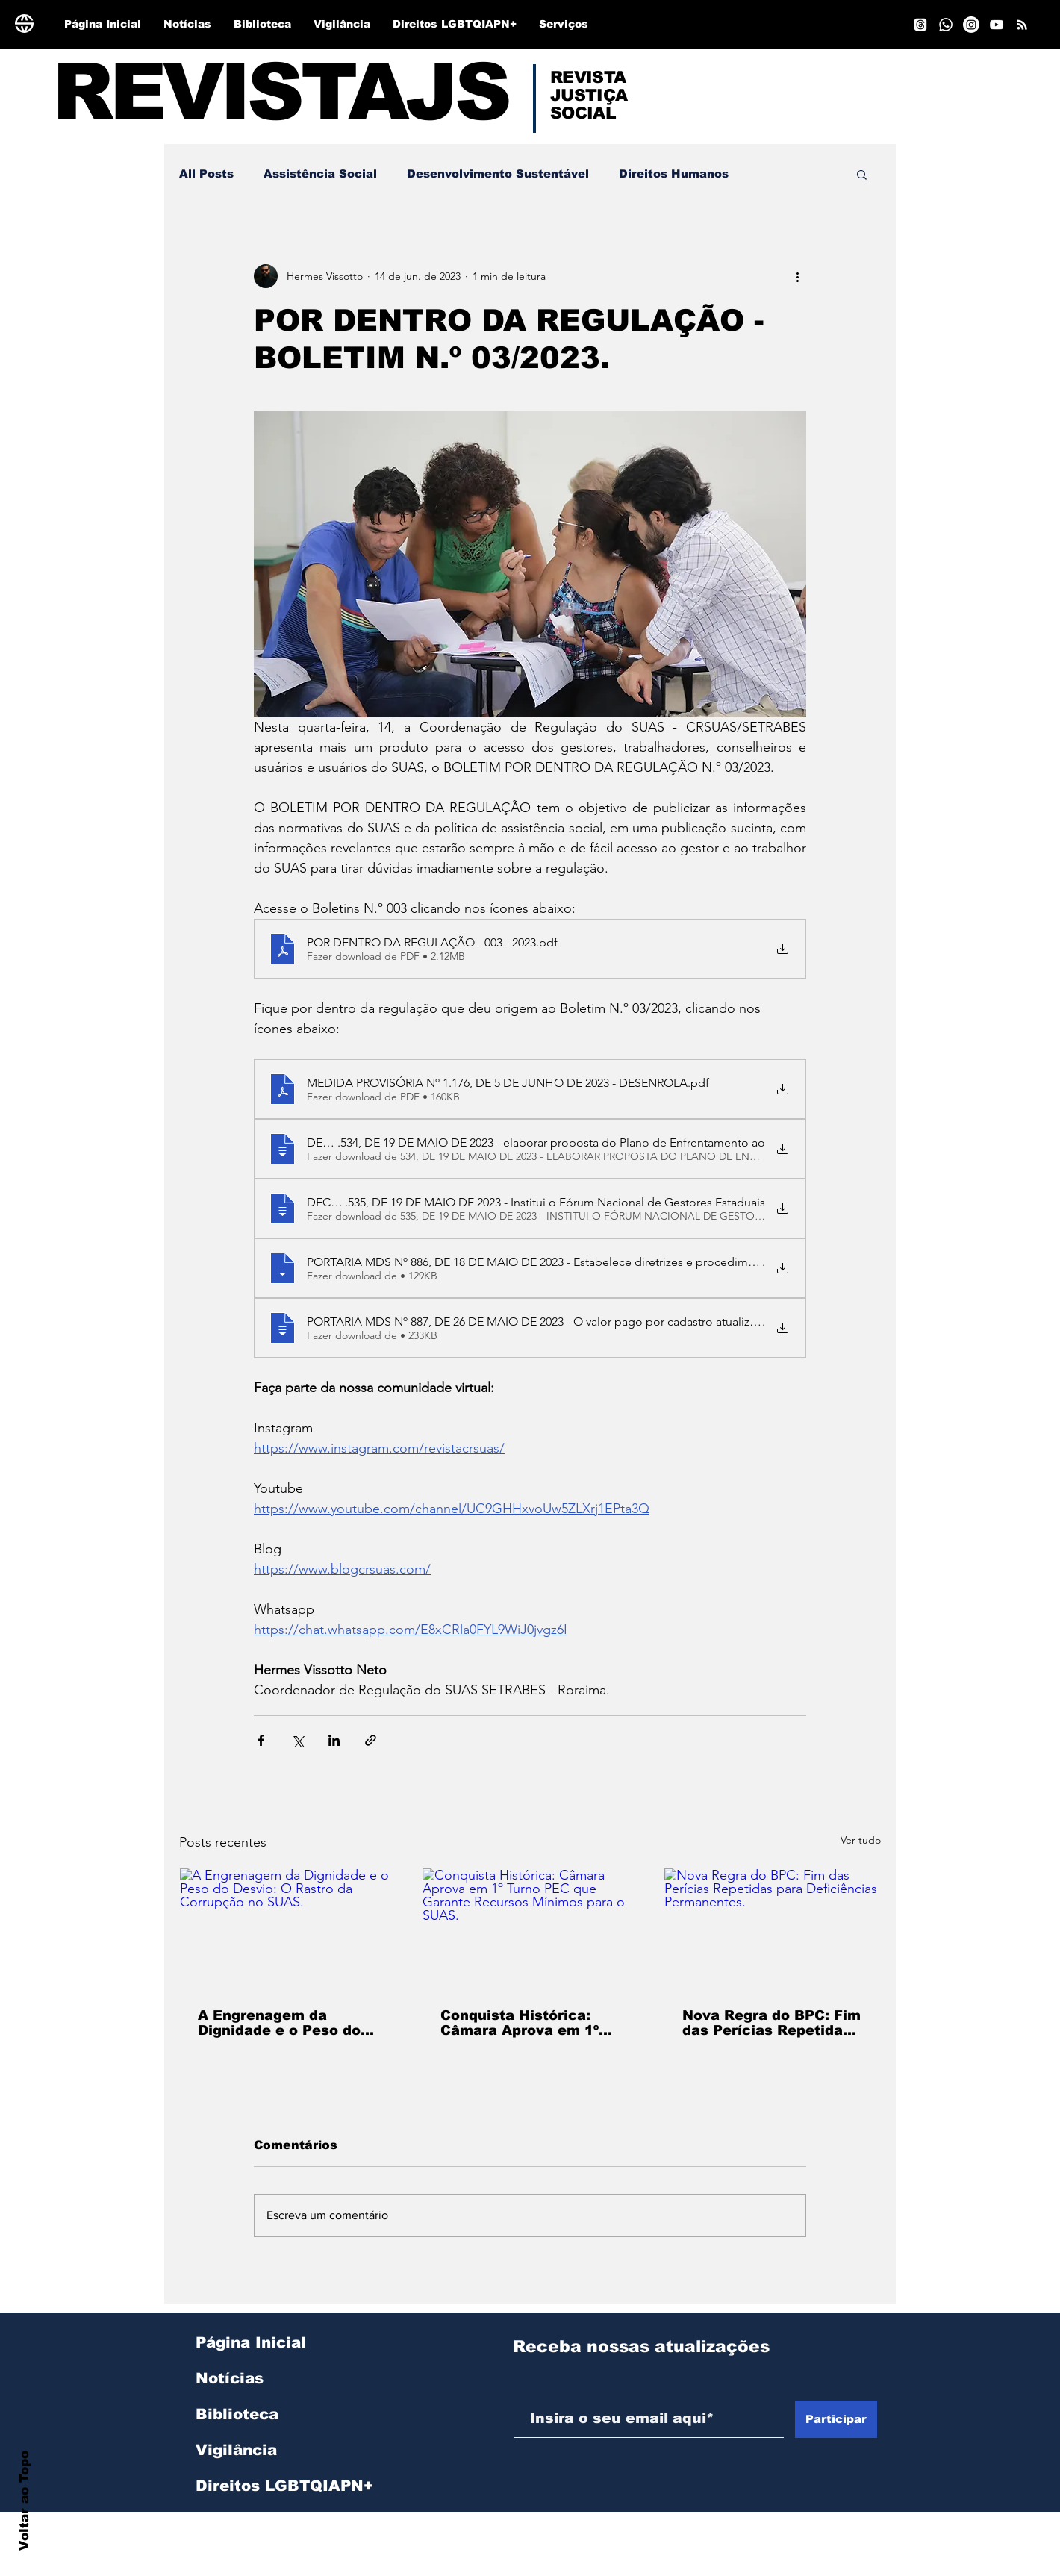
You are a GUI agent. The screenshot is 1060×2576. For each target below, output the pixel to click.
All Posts (206, 173)
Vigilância (236, 2450)
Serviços (231, 2521)
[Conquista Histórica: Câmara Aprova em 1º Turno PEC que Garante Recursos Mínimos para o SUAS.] (530, 1928)
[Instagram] (971, 24)
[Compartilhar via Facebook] (261, 1740)
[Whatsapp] (946, 24)
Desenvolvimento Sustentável (498, 173)
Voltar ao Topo (24, 2501)
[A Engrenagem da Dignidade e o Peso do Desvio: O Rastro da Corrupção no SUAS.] (288, 1928)
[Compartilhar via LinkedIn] (334, 1740)
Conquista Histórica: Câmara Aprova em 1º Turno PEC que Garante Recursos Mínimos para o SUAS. (526, 2023)
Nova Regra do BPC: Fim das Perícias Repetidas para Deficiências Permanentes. (771, 2023)
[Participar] (836, 2419)
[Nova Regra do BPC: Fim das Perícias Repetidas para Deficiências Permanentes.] (772, 1928)
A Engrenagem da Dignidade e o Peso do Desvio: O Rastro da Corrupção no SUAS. (279, 2023)
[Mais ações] (797, 276)
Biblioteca (237, 2414)
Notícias (230, 2378)
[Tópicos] (920, 24)
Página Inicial (251, 2342)
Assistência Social (320, 173)
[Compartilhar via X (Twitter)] (297, 1740)
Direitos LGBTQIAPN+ (275, 2485)
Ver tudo (861, 1840)
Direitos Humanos (674, 173)
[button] (862, 174)
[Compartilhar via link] (371, 1740)
